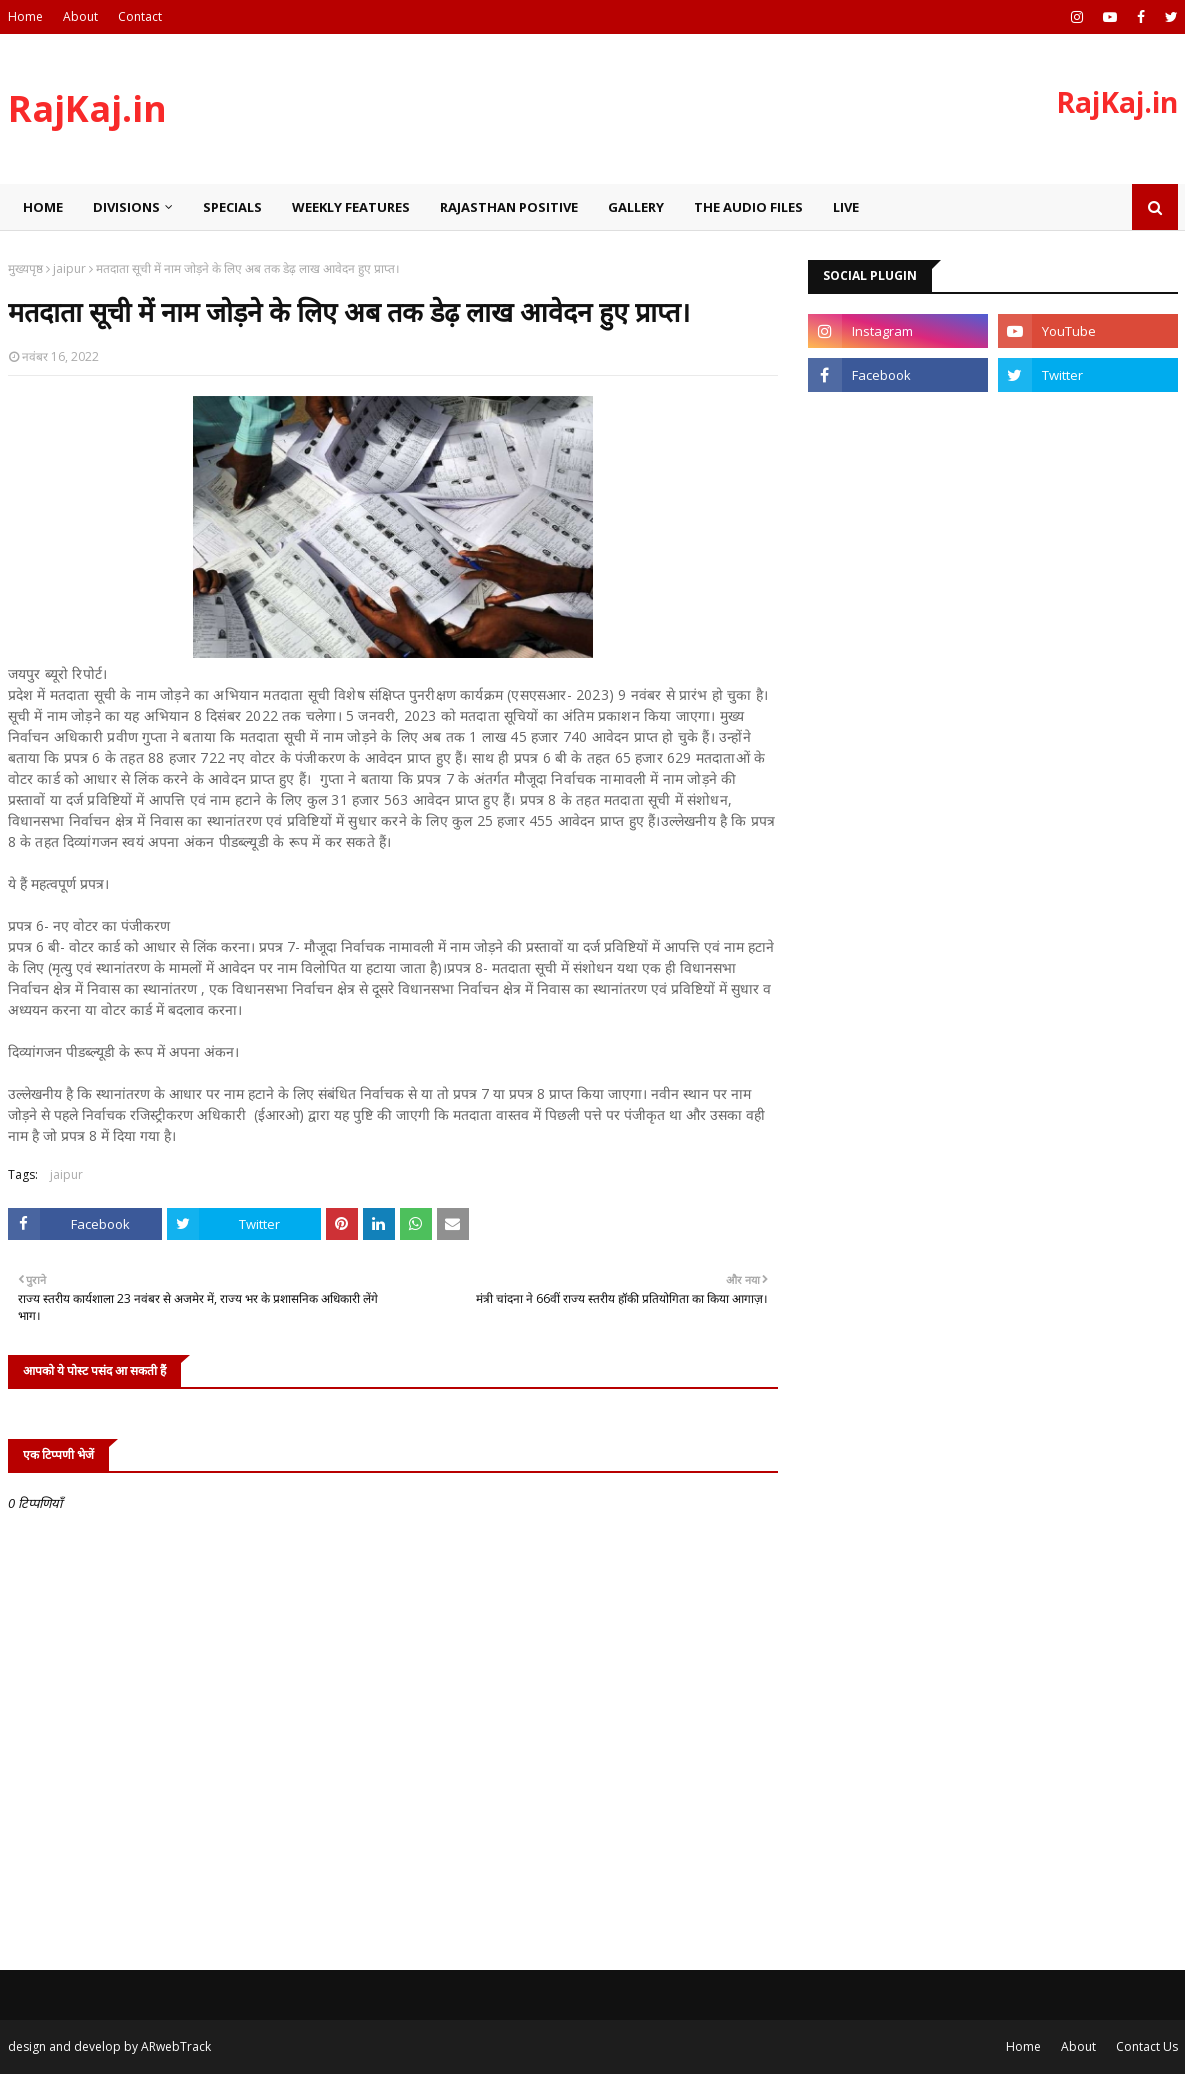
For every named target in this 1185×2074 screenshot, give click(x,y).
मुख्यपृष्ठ (25, 268)
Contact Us (1147, 2046)
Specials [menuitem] (232, 207)
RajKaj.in (87, 108)
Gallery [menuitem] (636, 207)
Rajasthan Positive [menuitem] (509, 207)
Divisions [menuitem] (126, 207)
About (80, 16)
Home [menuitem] (43, 207)
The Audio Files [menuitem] (748, 207)
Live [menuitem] (846, 207)
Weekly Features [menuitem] (351, 207)
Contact (140, 16)
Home (25, 16)
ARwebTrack (176, 2046)
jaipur (69, 268)
